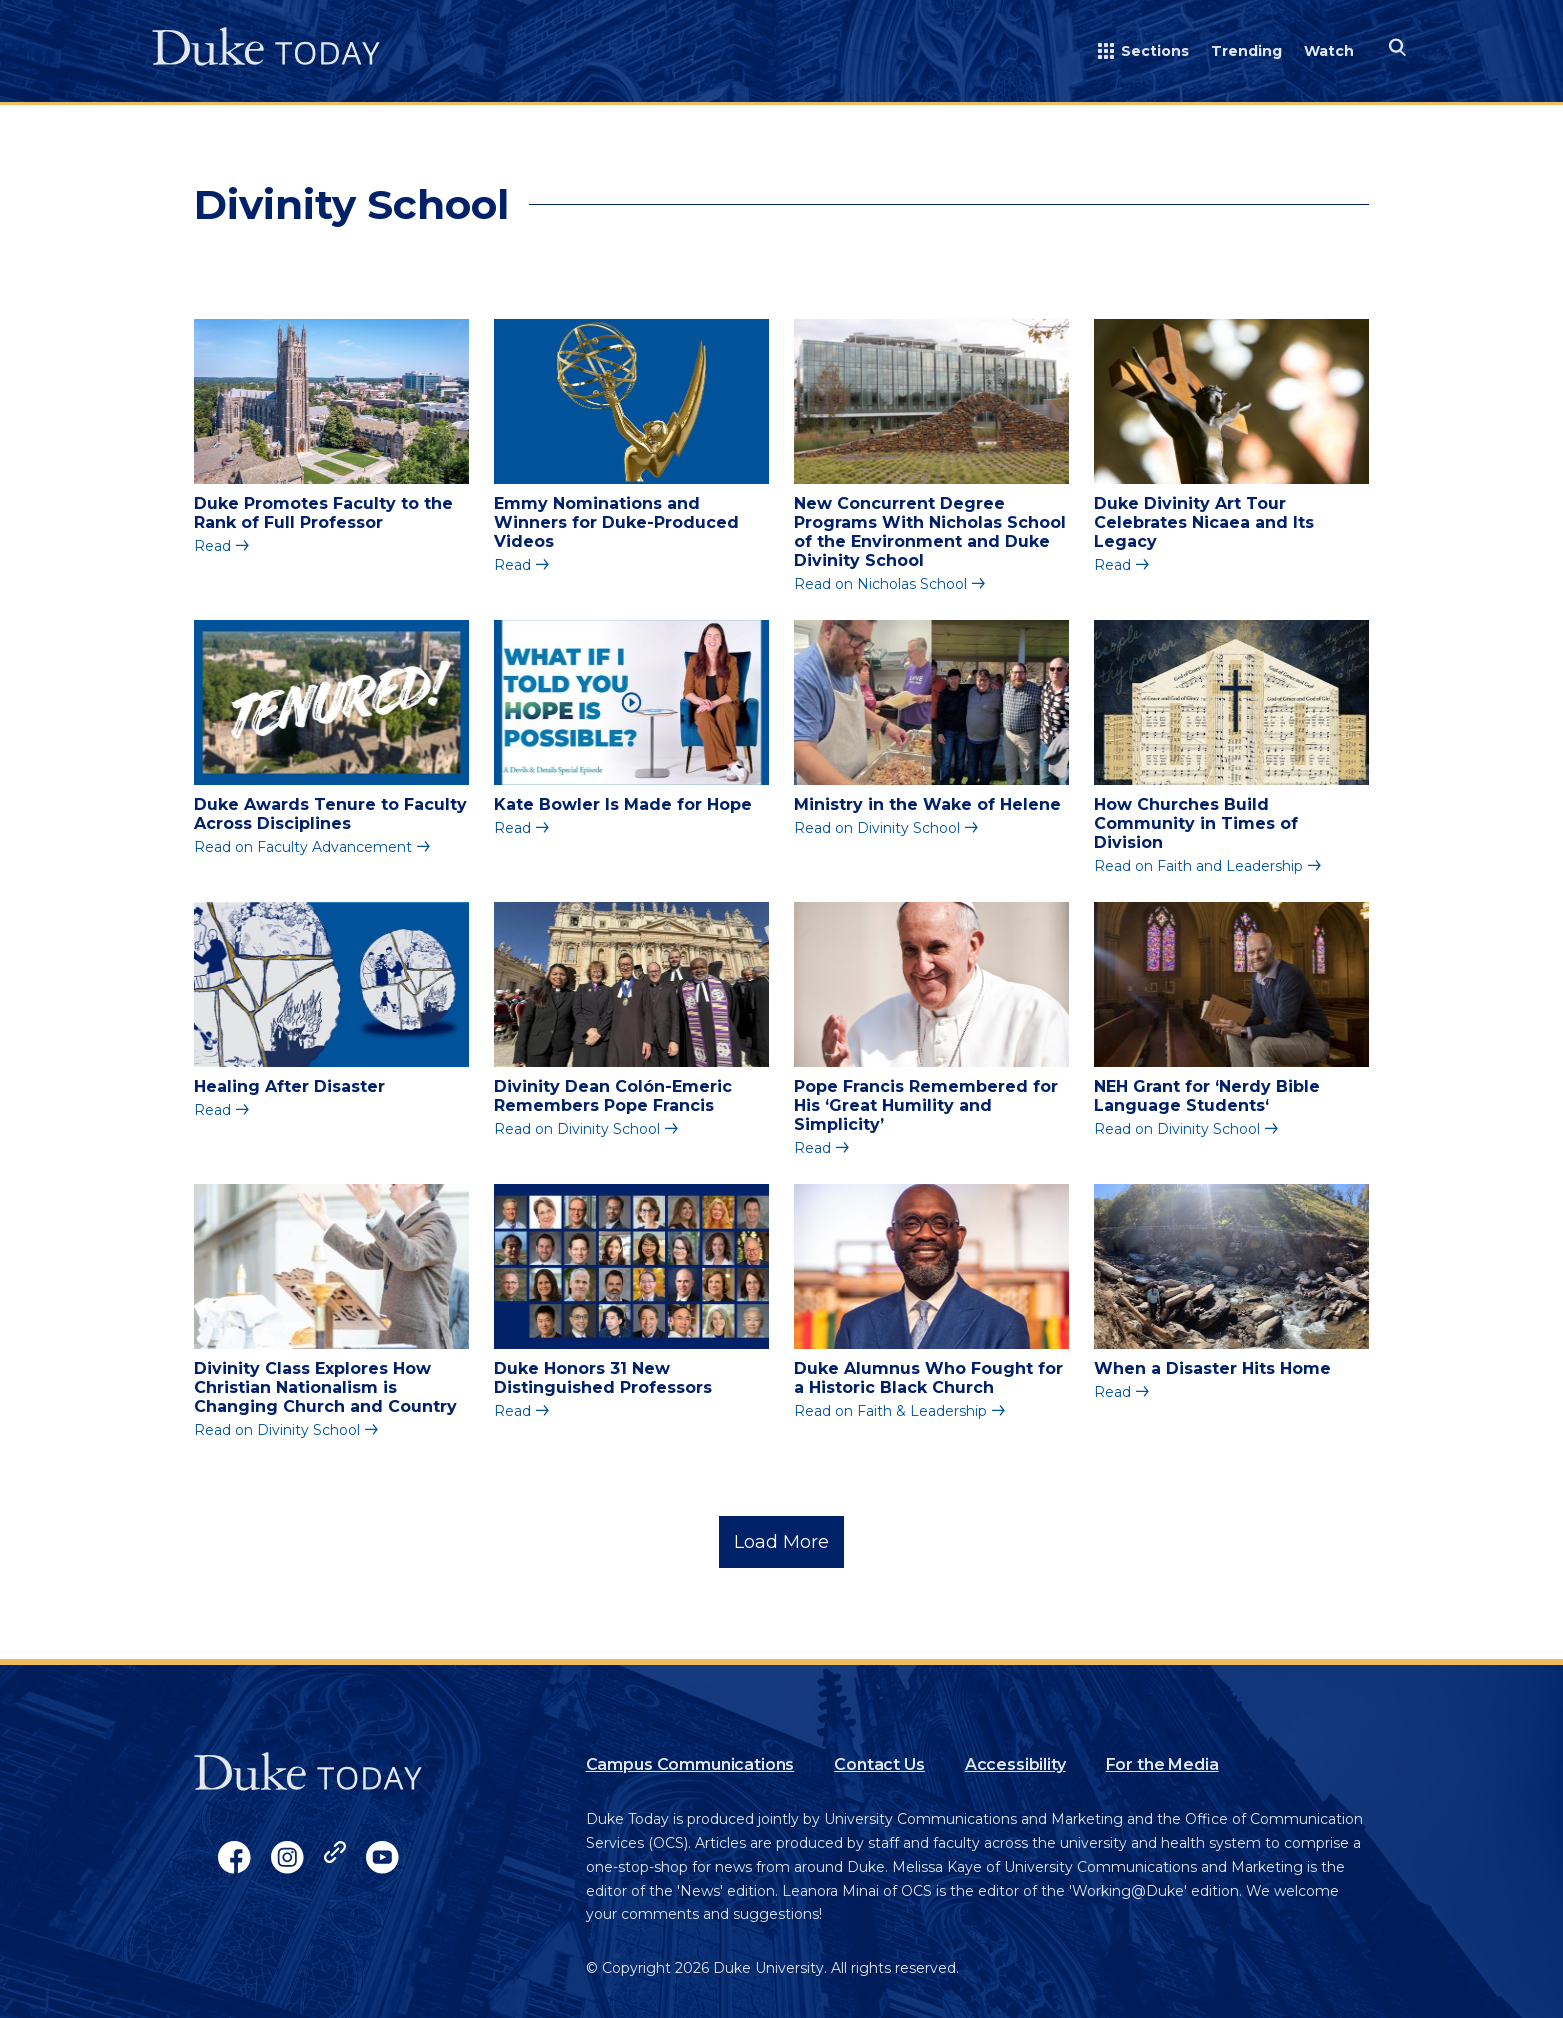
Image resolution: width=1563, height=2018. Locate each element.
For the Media (1162, 1764)
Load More (781, 1542)
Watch (1329, 51)
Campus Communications (690, 1764)
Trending (1246, 51)
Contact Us (879, 1764)
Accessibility (1015, 1764)
